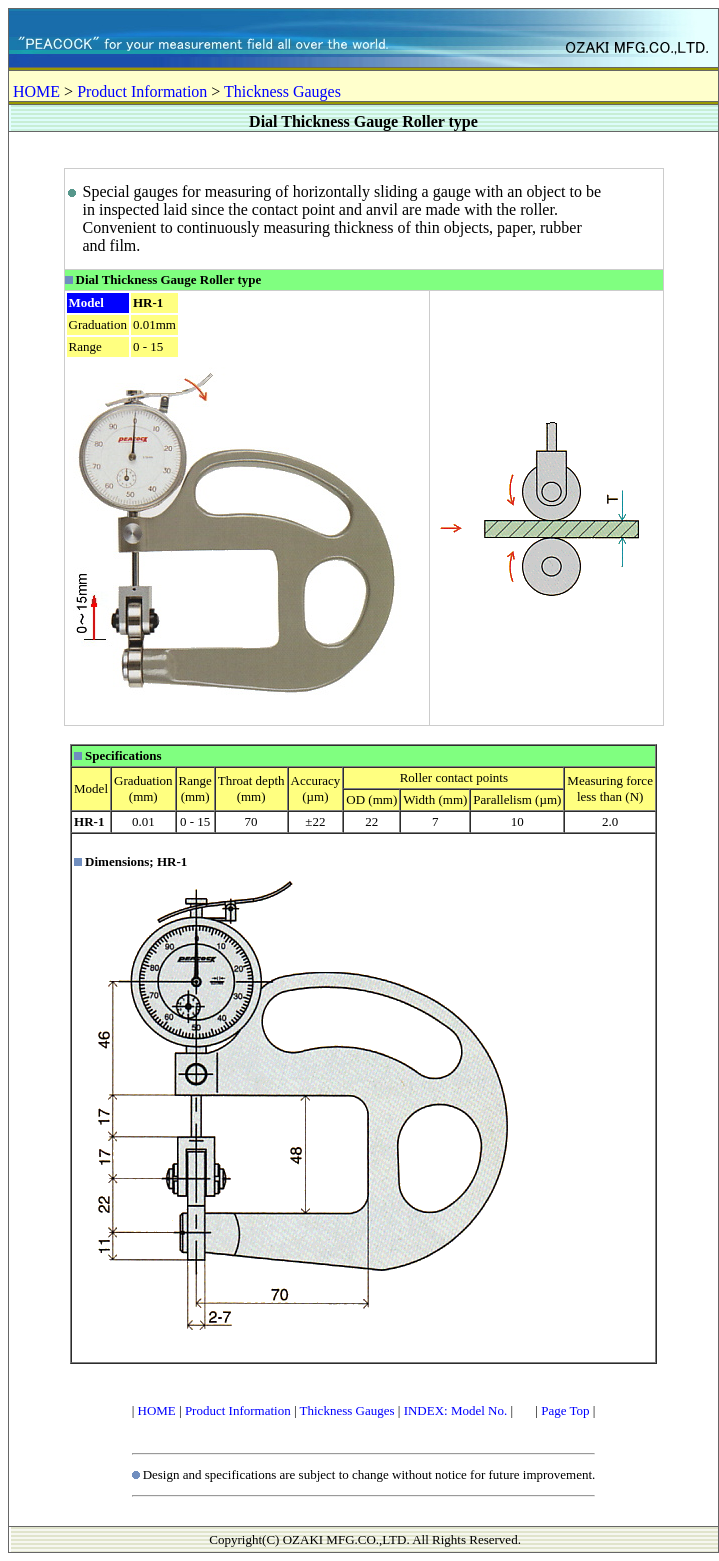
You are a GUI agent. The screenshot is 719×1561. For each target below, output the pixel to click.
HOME (36, 91)
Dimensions (117, 861)
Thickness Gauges (282, 91)
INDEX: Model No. (456, 1410)
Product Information (142, 91)
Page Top (565, 1410)
